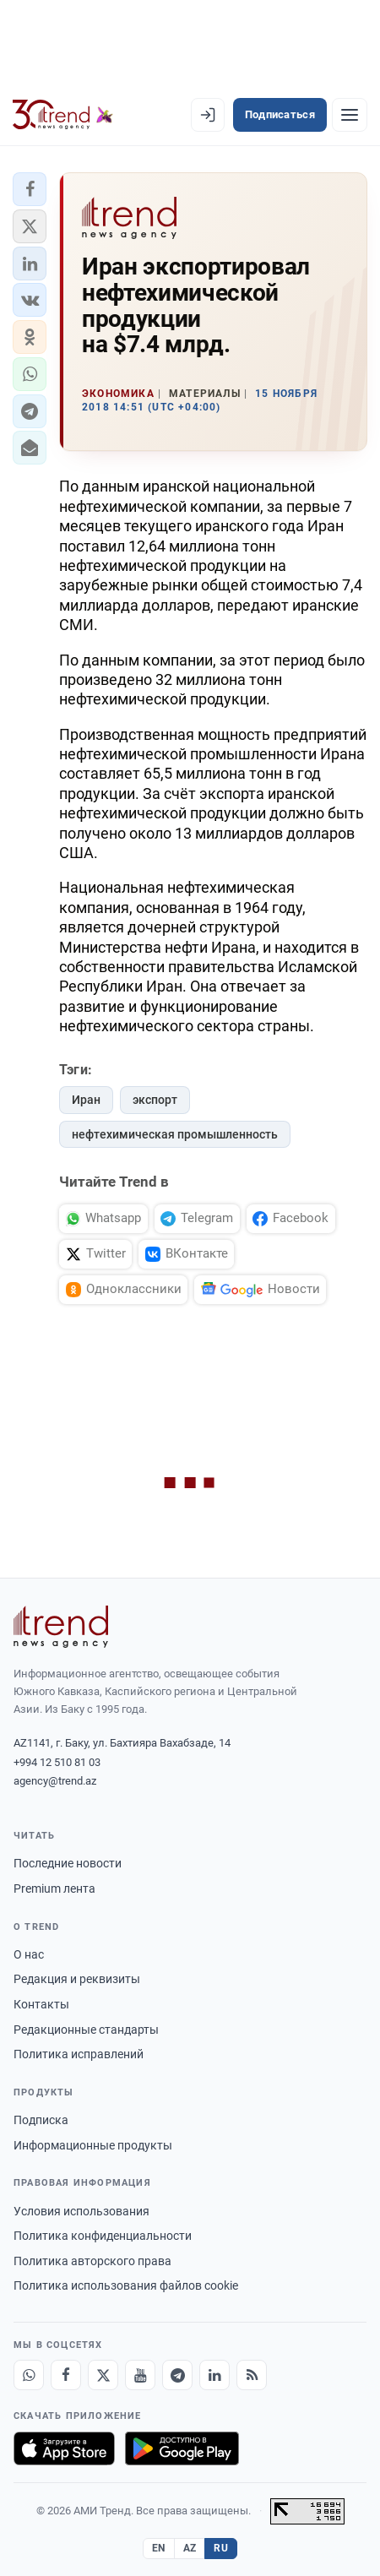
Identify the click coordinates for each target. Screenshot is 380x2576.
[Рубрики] (349, 115)
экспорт (155, 1099)
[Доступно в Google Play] (182, 2448)
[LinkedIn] (214, 2375)
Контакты (41, 2004)
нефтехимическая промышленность (175, 1134)
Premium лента (54, 1888)
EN (159, 2548)
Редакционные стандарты (86, 2029)
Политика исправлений (79, 2054)
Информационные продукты (93, 2145)
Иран (86, 1099)
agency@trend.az (55, 1780)
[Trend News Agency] (61, 1627)
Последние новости (68, 1863)
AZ (190, 2548)
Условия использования (81, 2211)
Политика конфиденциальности (103, 2235)
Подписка (41, 2120)
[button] (30, 189)
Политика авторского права (92, 2261)
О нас (29, 1954)
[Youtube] (140, 2375)
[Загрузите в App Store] (64, 2448)
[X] (103, 2375)
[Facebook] (66, 2375)
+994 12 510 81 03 (57, 1762)
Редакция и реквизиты (77, 1979)
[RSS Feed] (251, 2375)
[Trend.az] (63, 115)
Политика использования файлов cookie (126, 2285)
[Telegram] (177, 2375)
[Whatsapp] (29, 2375)
